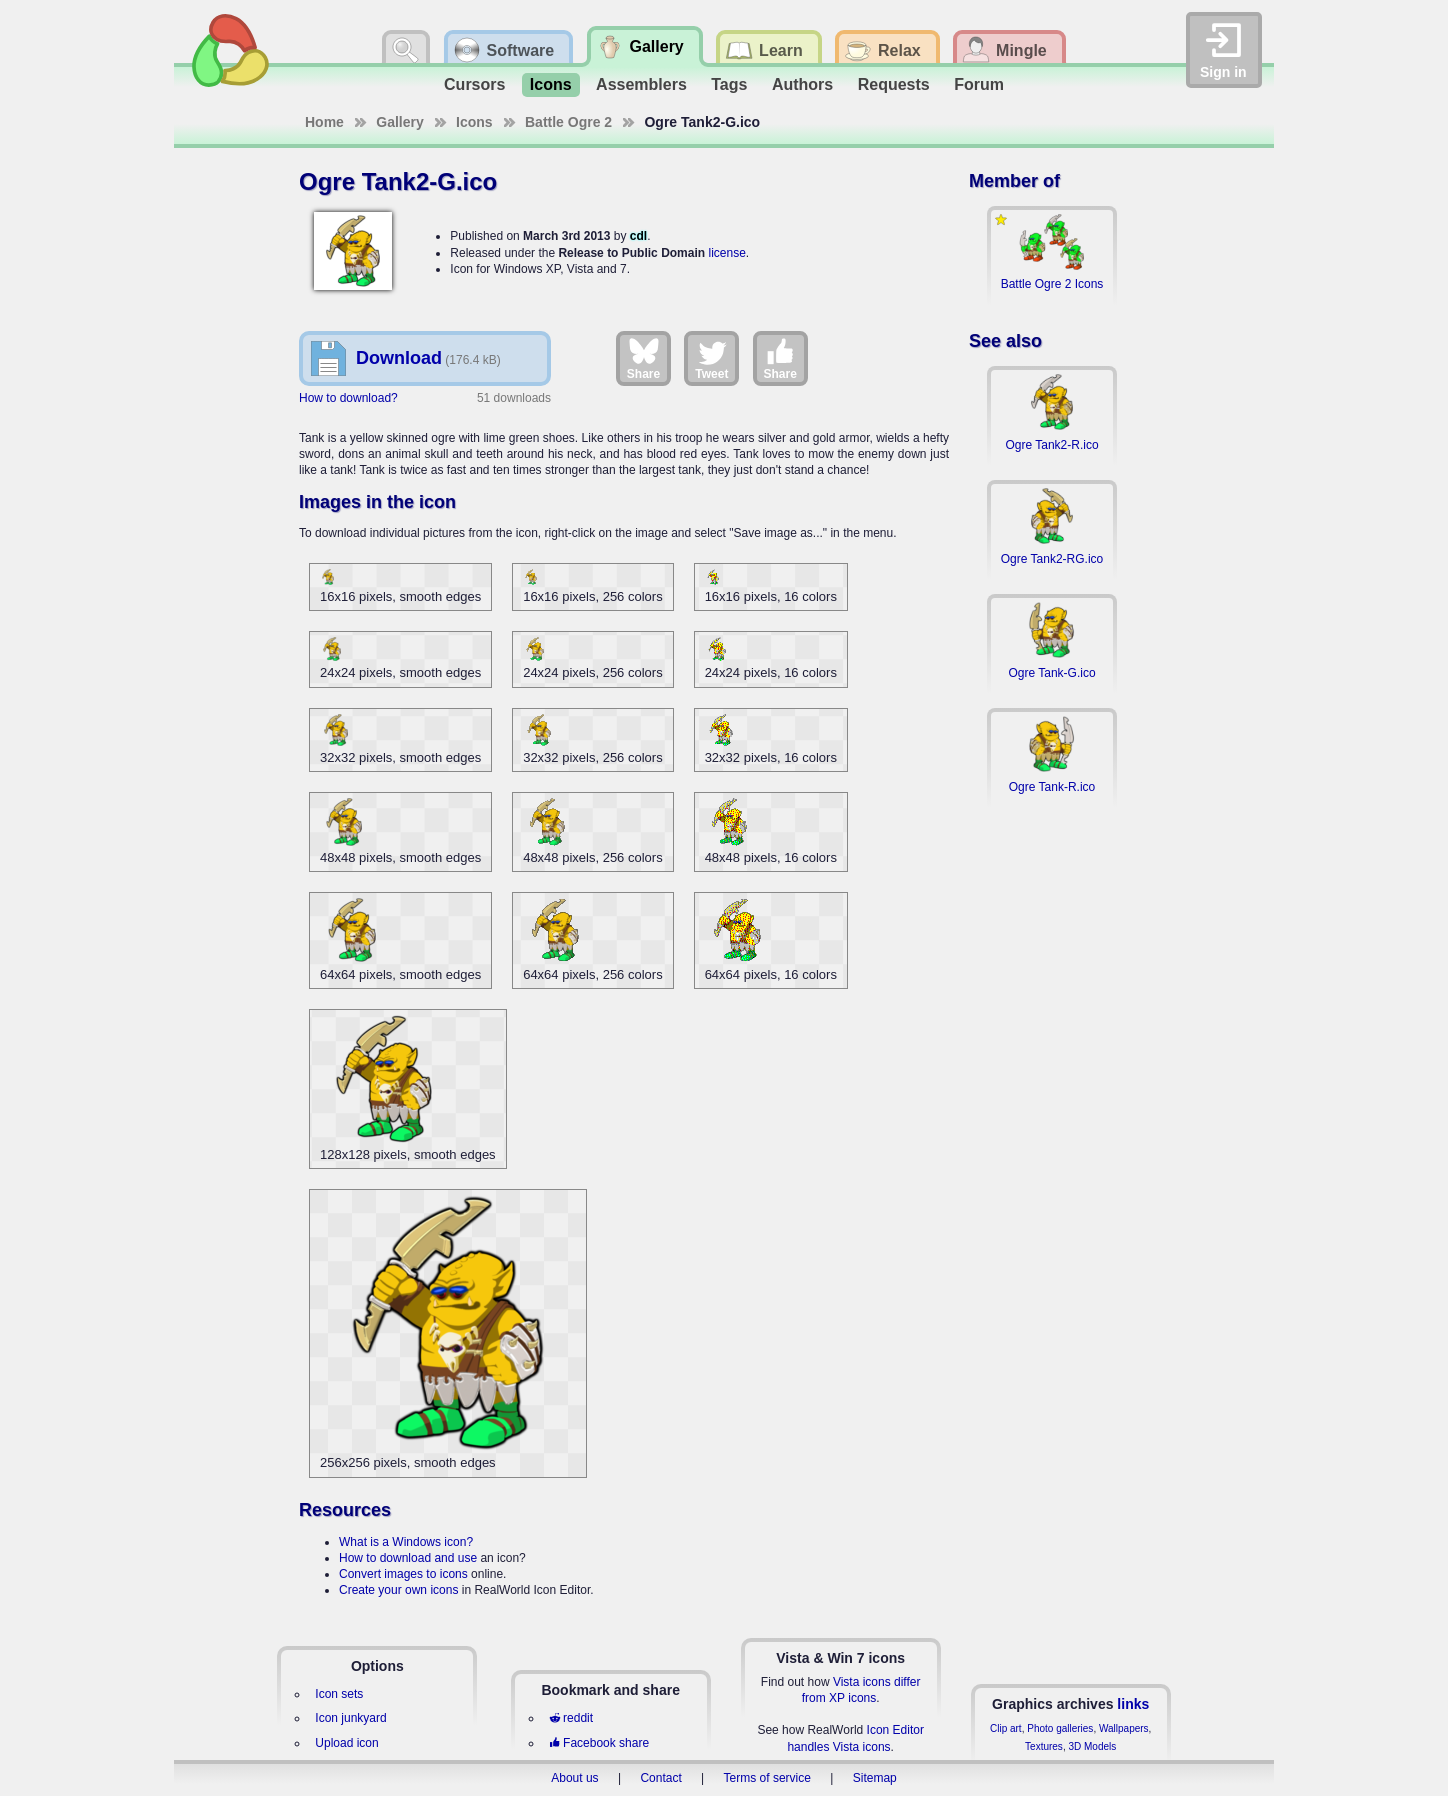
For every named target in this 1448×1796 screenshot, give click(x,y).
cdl (638, 236)
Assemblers (641, 84)
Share (643, 358)
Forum (979, 84)
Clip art (1006, 1728)
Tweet (711, 358)
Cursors (474, 84)
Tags (729, 84)
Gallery (399, 122)
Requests (894, 84)
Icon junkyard (350, 1718)
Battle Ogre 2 (568, 122)
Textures (1044, 1746)
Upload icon (346, 1743)
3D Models (1092, 1746)
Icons (551, 84)
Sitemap (875, 1778)
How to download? (348, 398)
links (1133, 1704)
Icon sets (339, 1694)
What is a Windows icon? (406, 1542)
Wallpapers (1124, 1728)
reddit (571, 1718)
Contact (660, 1778)
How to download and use (408, 1558)
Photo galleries (1060, 1728)
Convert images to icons (403, 1574)
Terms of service (767, 1778)
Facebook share (599, 1743)
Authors (802, 84)
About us (574, 1778)
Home (324, 122)
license (726, 253)
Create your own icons (398, 1590)
